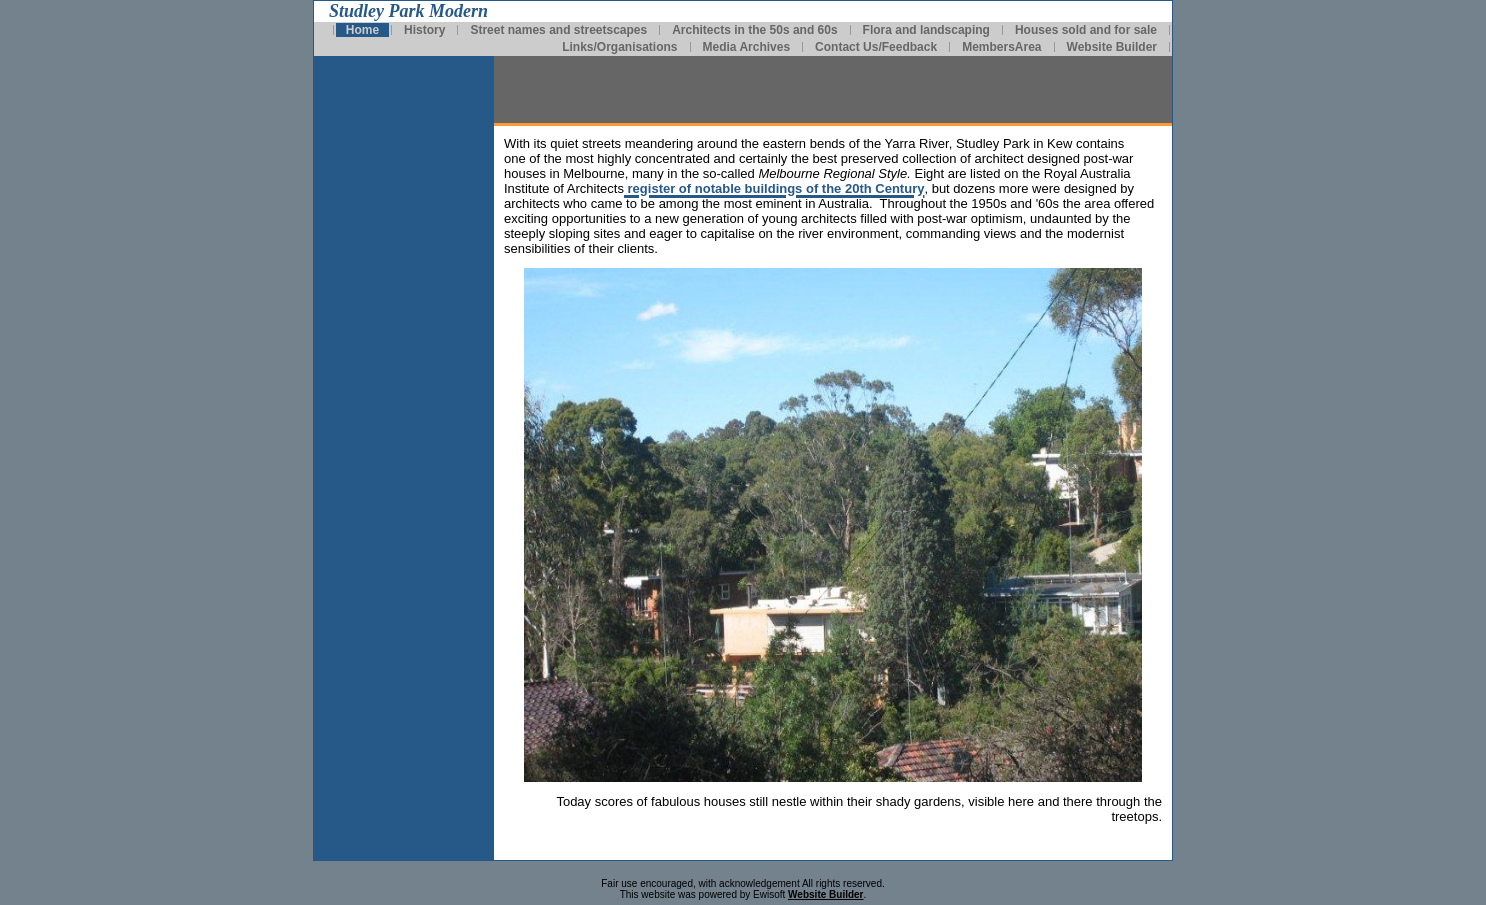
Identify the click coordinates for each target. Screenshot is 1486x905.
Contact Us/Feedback (876, 47)
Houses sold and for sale (1086, 30)
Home (362, 30)
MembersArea (1001, 47)
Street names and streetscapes (558, 30)
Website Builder (1112, 47)
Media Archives (747, 47)
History (424, 30)
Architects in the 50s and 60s (754, 30)
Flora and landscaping (926, 30)
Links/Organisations (619, 47)
